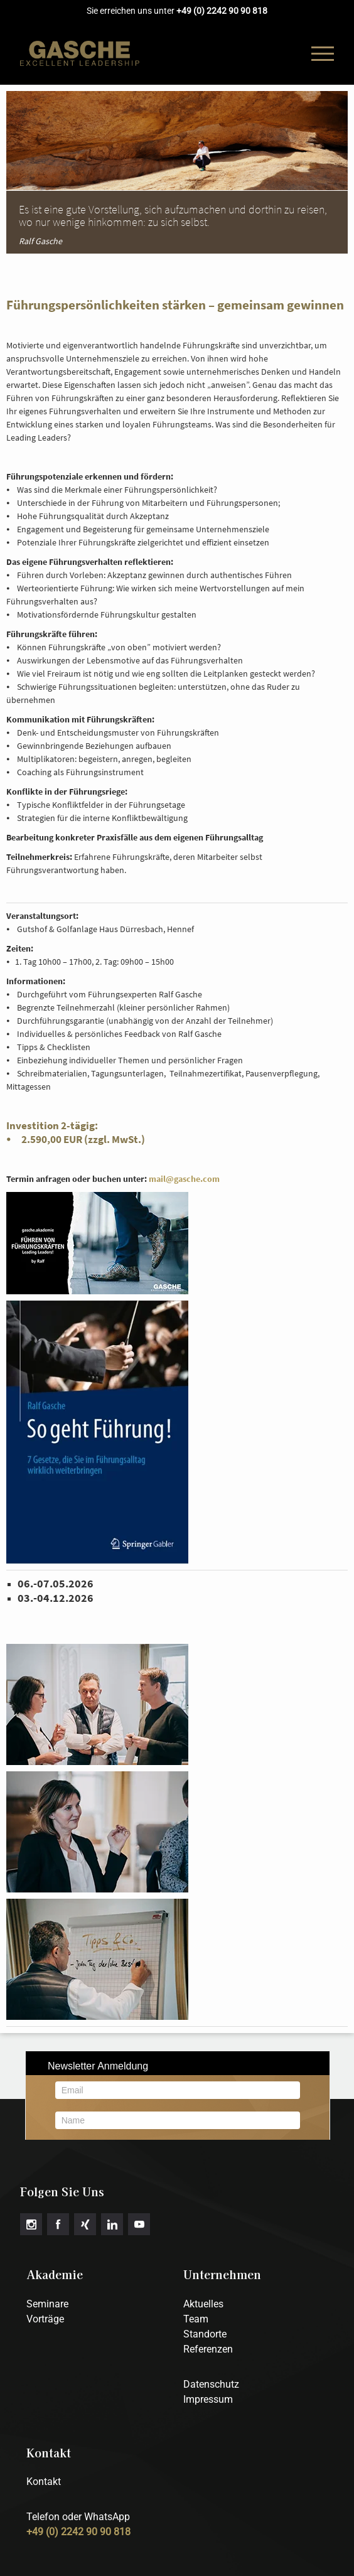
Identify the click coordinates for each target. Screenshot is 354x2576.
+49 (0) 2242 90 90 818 (221, 11)
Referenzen (208, 2349)
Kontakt (43, 2481)
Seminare (47, 2304)
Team (195, 2319)
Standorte (205, 2334)
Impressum (208, 2399)
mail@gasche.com (184, 1178)
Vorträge (45, 2319)
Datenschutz (211, 2384)
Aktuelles (203, 2304)
